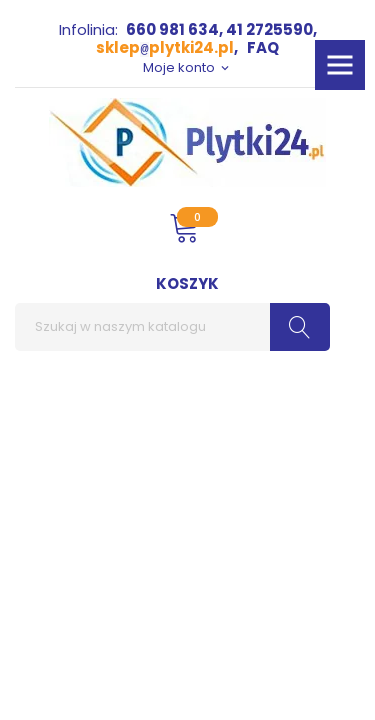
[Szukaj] (172, 327)
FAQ (263, 47)
